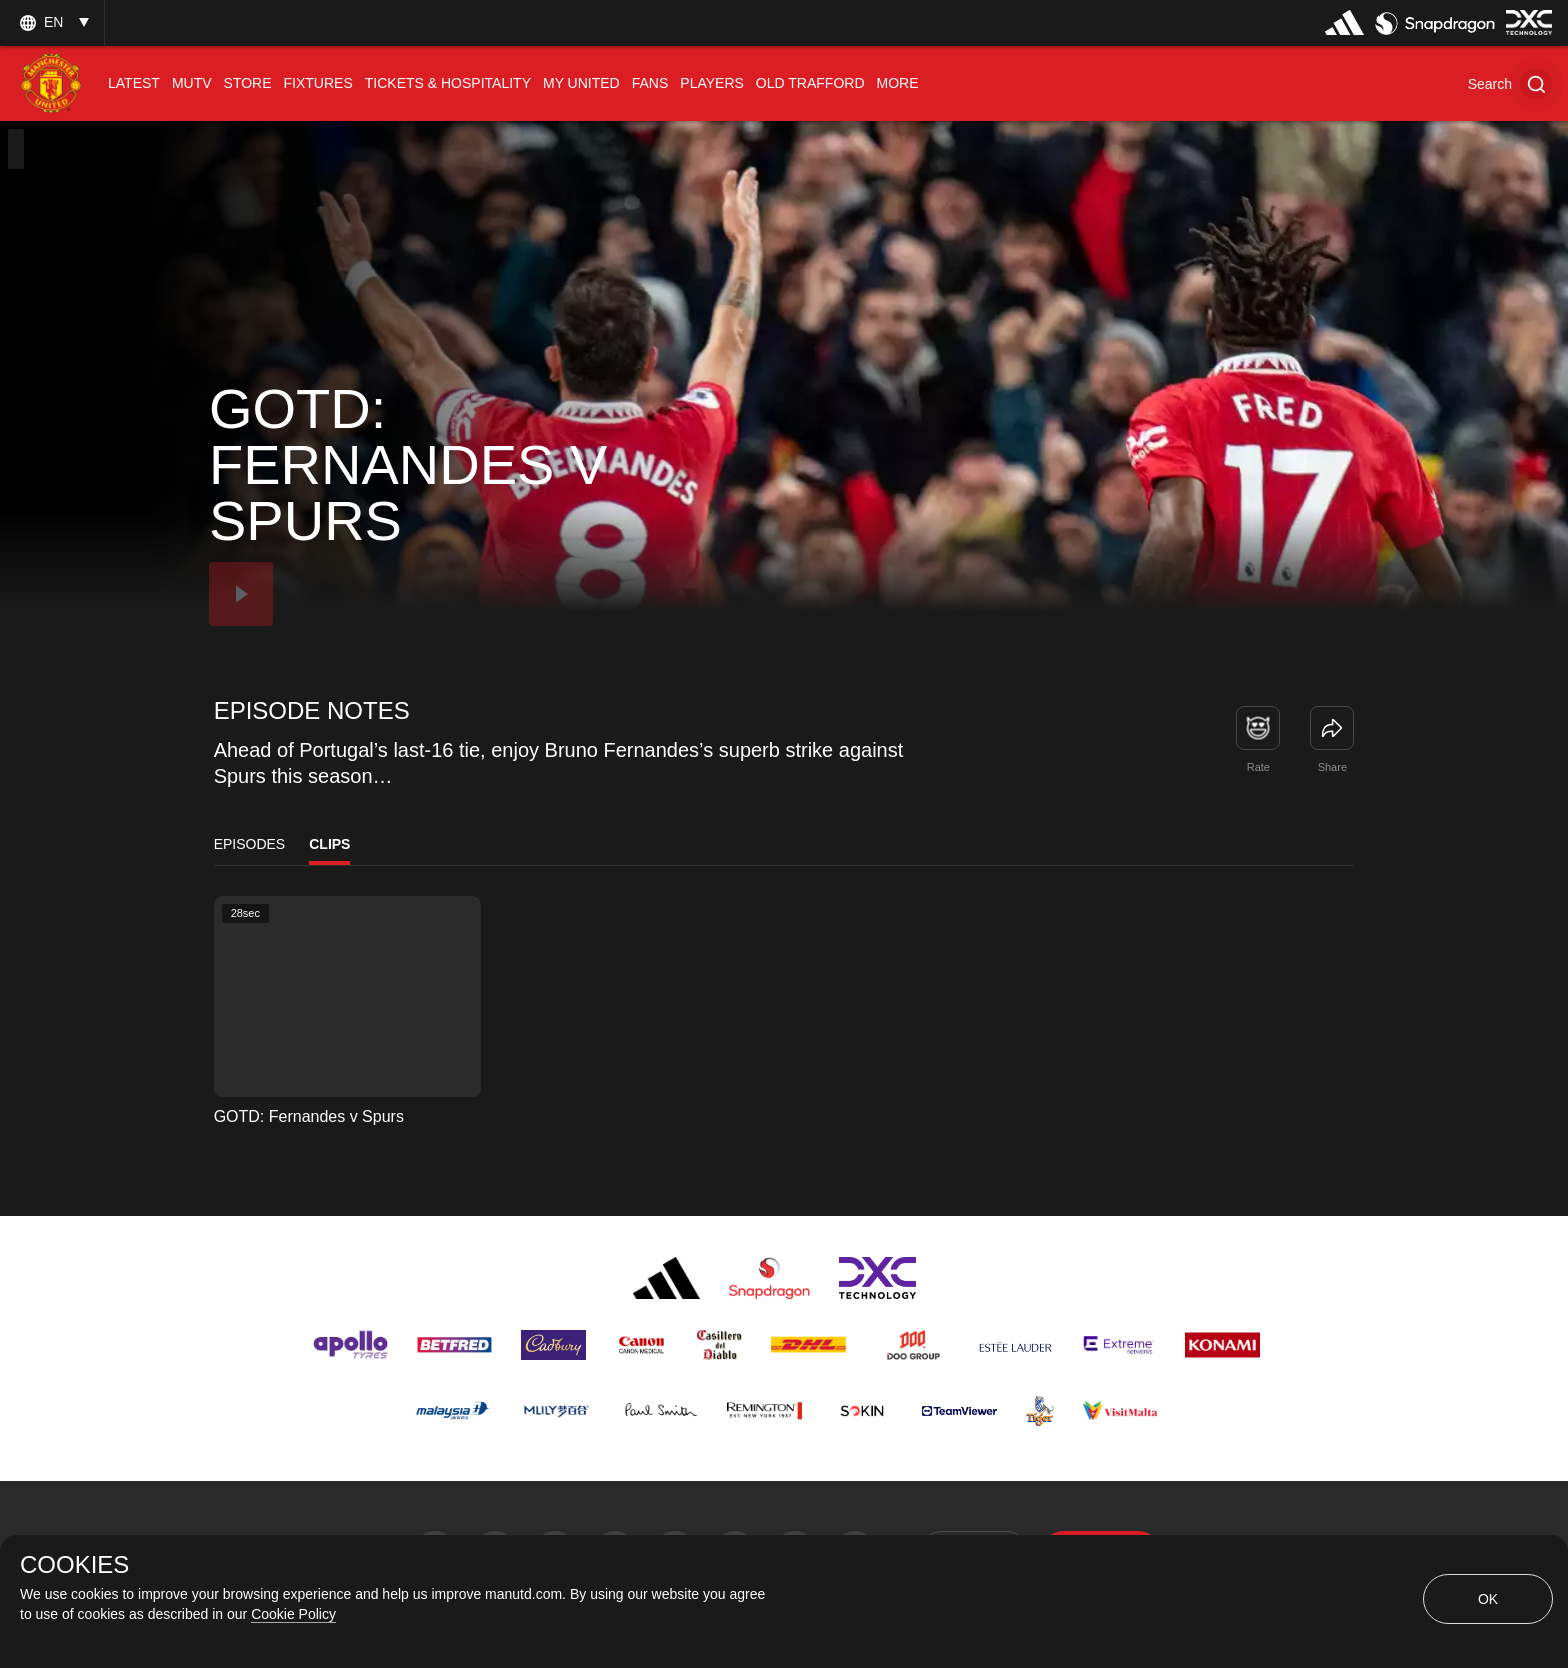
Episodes (250, 844)
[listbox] (52, 22)
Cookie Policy (293, 1614)
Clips (329, 844)
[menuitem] (134, 83)
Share (1332, 767)
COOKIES (74, 1565)
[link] (1332, 728)
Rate (1258, 767)
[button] (1510, 83)
